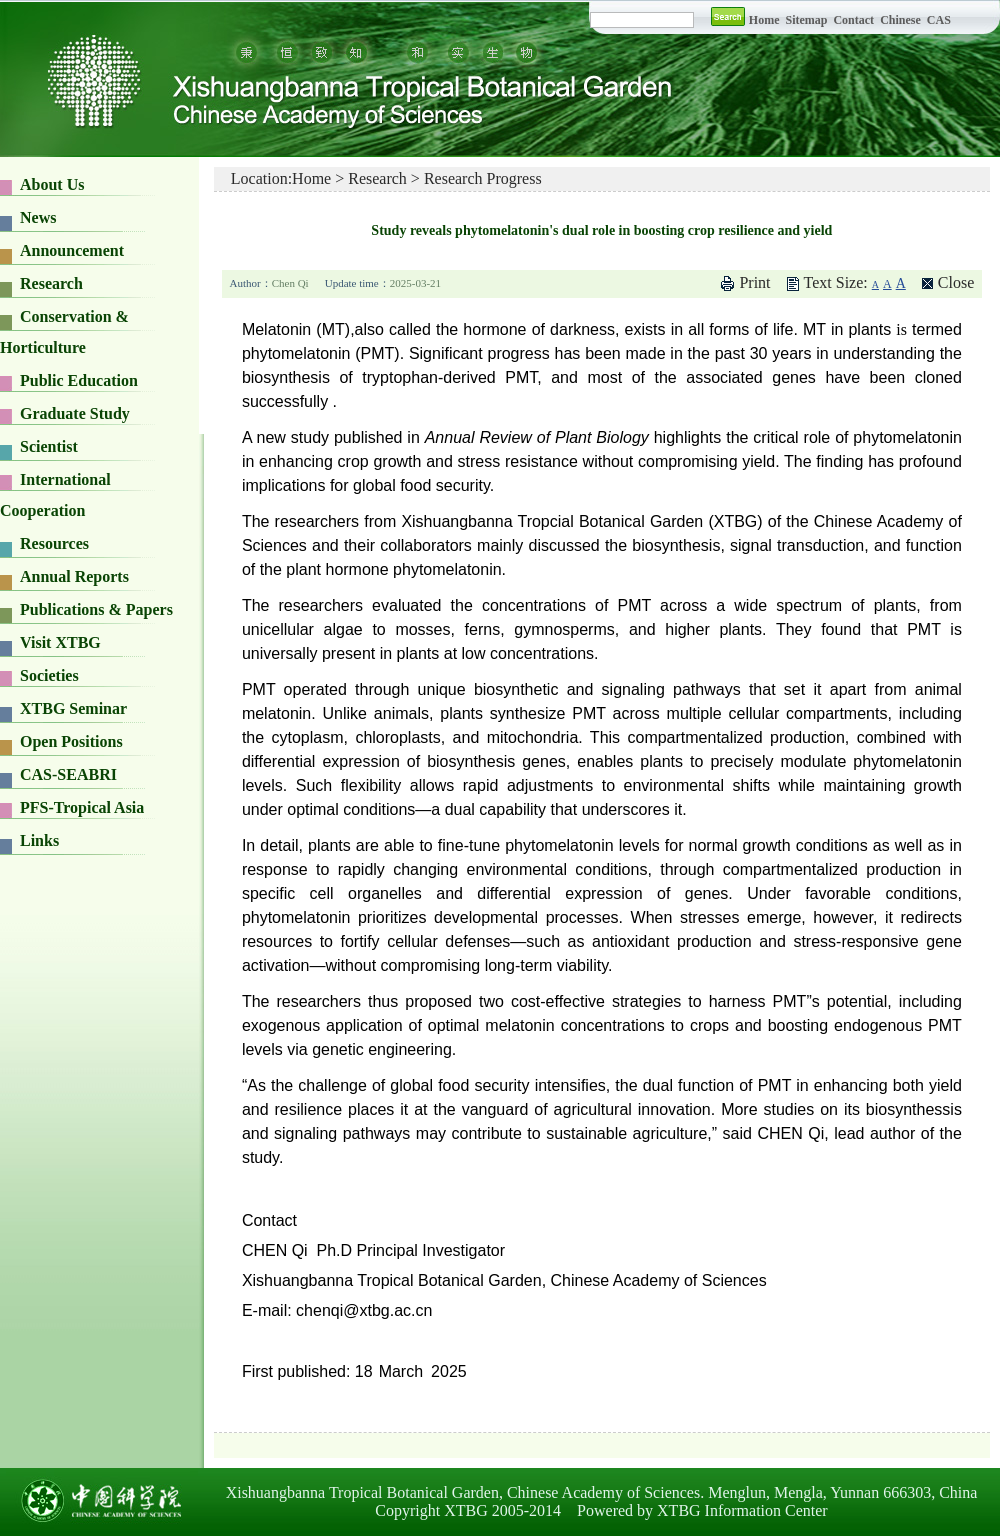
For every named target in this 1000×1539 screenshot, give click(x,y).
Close (956, 282)
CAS (939, 20)
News (38, 217)
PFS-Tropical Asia (82, 807)
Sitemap (807, 20)
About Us (52, 184)
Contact (853, 20)
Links (39, 840)
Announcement (72, 250)
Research (51, 283)
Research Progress (483, 178)
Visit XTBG (60, 642)
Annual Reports (74, 576)
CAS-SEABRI (68, 774)
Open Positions (71, 741)
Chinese (900, 20)
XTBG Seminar (73, 708)
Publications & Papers (96, 609)
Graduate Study (75, 413)
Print (754, 282)
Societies (49, 675)
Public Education (79, 380)
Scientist (49, 446)
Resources (54, 543)
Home (764, 20)
